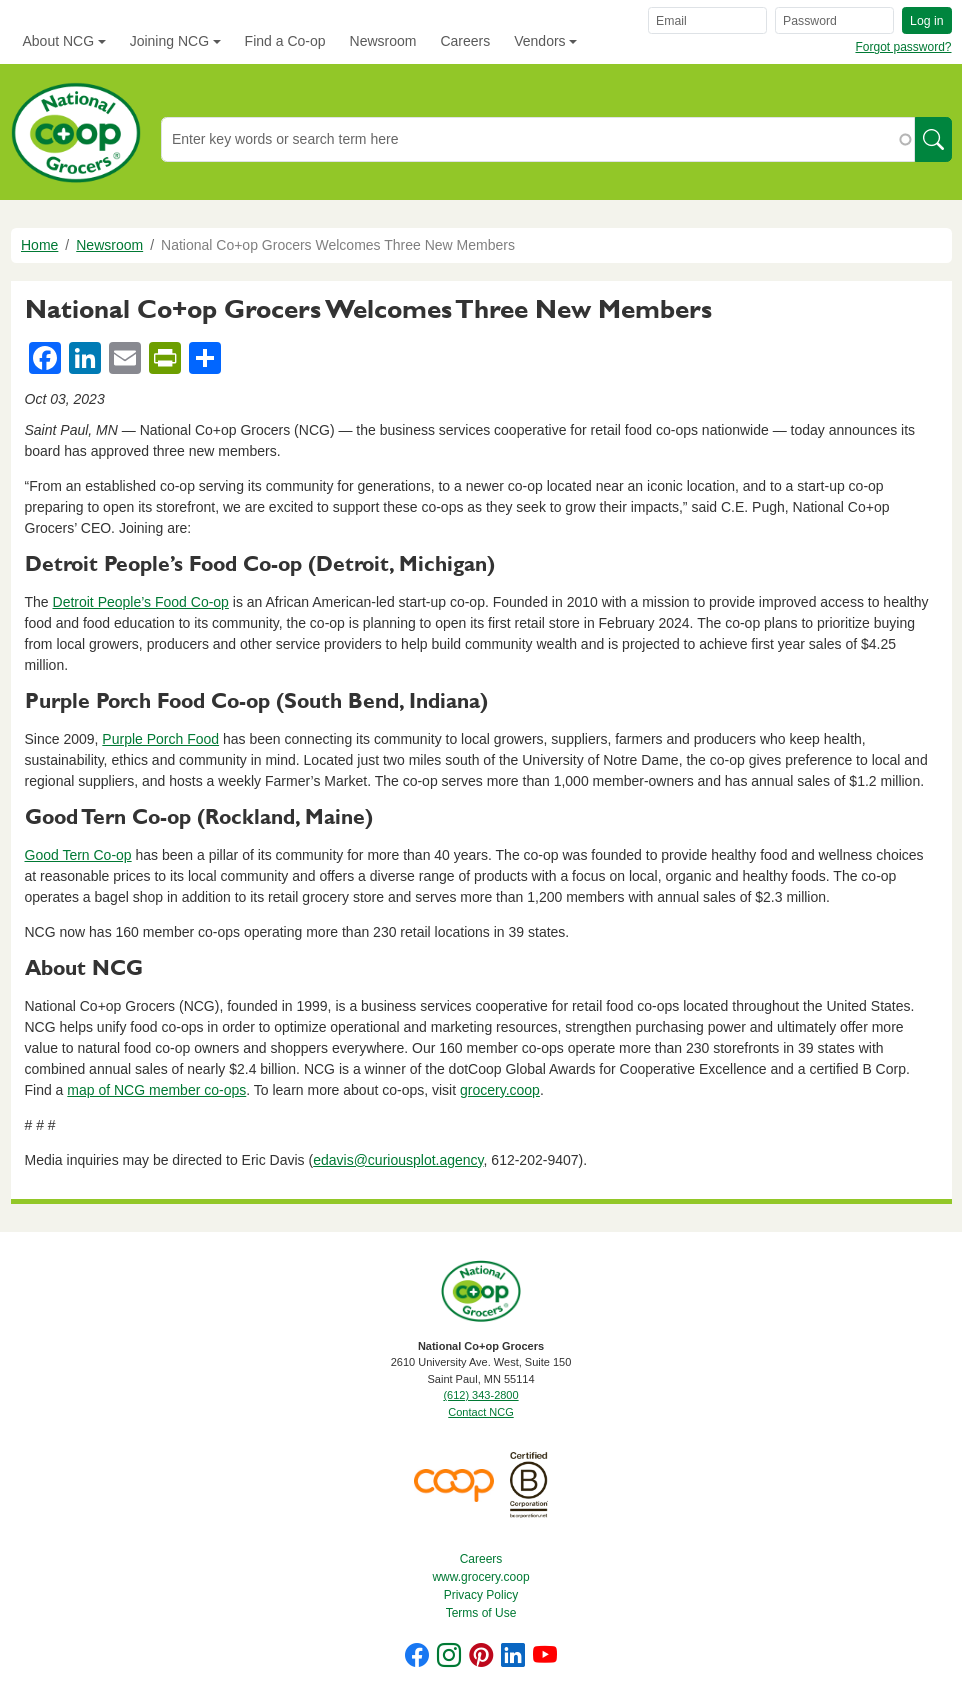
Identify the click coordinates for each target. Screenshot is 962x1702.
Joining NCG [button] (169, 41)
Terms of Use (481, 1613)
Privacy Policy (481, 1595)
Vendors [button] (539, 41)
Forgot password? (903, 47)
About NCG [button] (59, 41)
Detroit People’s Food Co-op (141, 602)
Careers (465, 41)
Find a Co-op (285, 41)
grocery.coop (500, 1090)
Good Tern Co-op (78, 855)
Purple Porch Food (160, 739)
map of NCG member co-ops (156, 1090)
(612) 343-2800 (480, 1395)
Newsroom (383, 41)
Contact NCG (480, 1412)
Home (39, 245)
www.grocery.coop (480, 1577)
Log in (926, 21)
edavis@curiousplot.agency (398, 1160)
